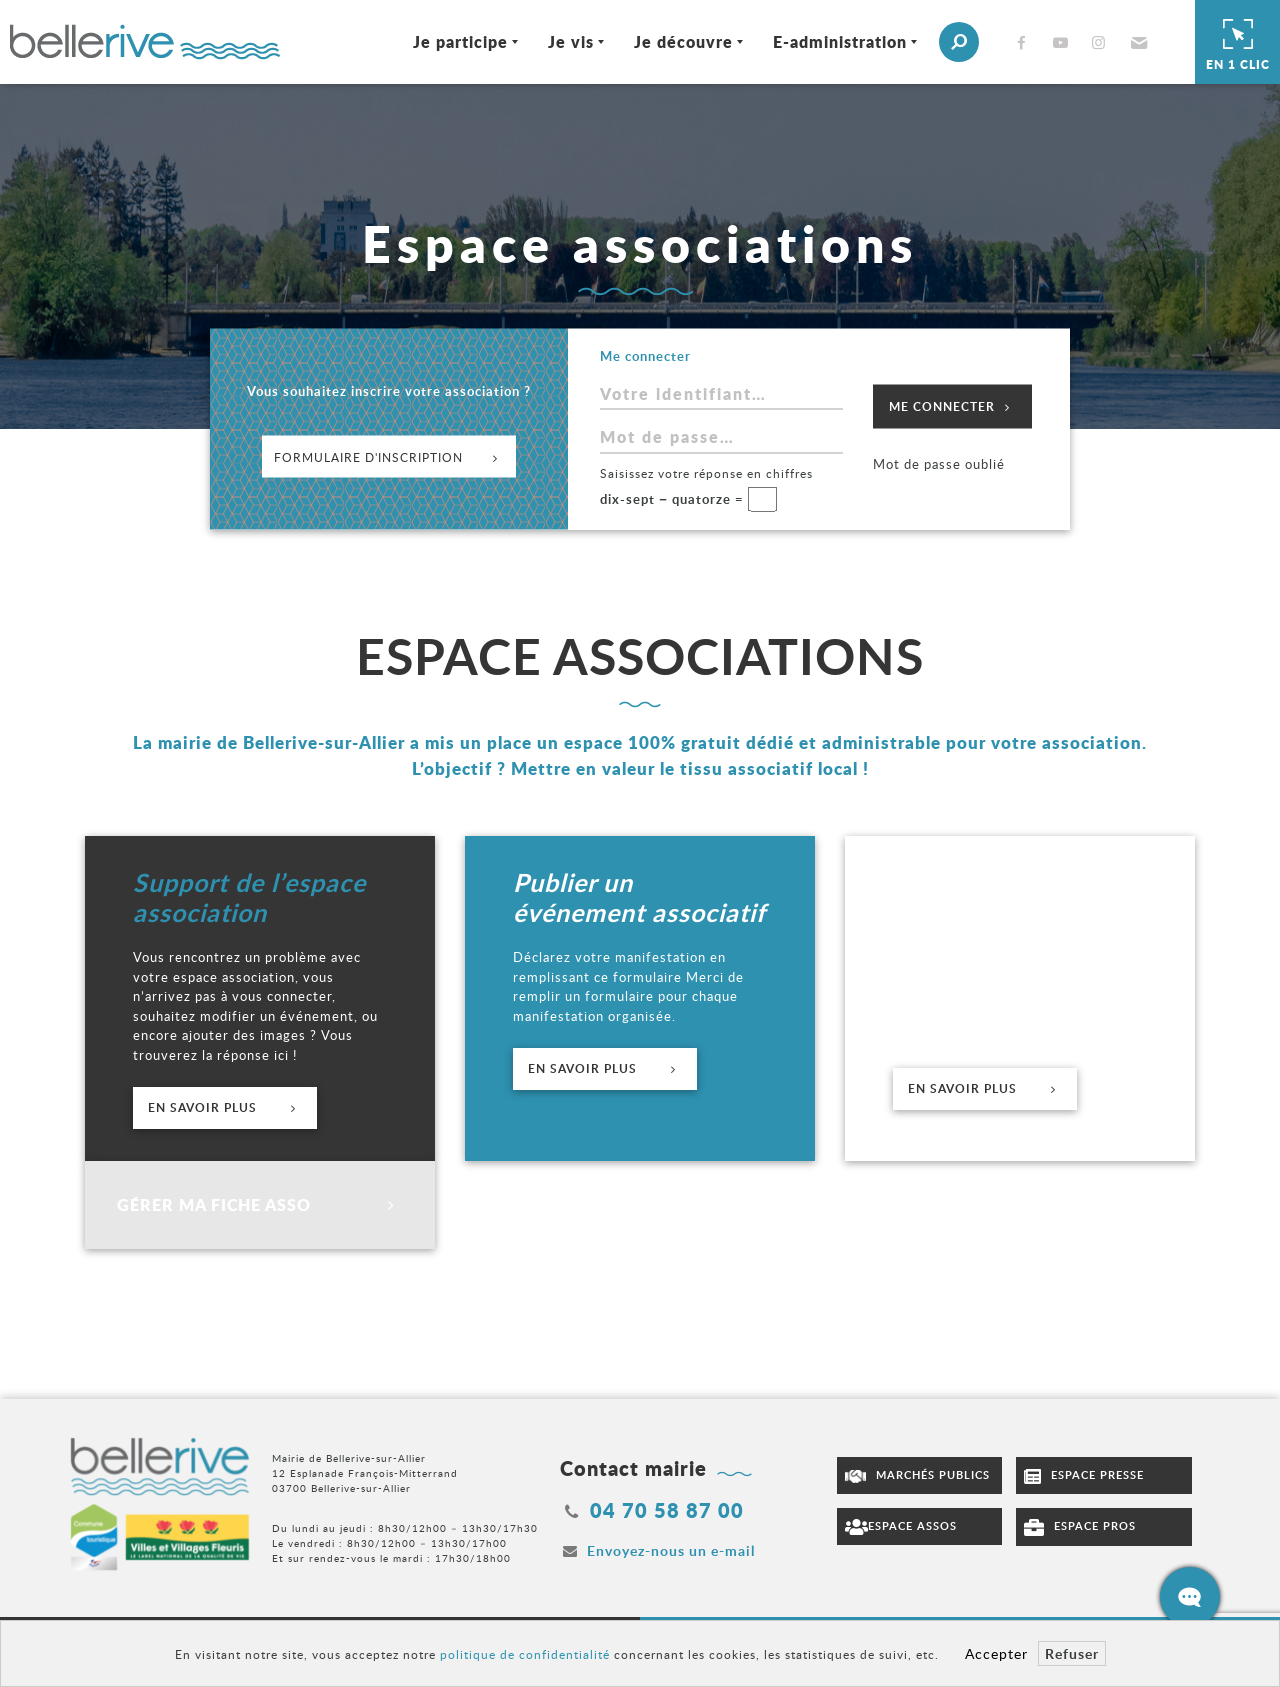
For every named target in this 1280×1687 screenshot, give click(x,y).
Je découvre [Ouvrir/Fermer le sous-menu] (683, 41)
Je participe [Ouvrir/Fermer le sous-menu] (460, 41)
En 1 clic (1238, 42)
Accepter (996, 1653)
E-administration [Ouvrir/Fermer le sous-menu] (840, 41)
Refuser (1072, 1653)
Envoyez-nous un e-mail (671, 1550)
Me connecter (952, 406)
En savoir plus (225, 1108)
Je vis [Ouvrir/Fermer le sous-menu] (571, 41)
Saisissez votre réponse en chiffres (706, 472)
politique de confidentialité (525, 1654)
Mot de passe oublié (939, 464)
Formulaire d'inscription (389, 456)
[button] (1136, 42)
